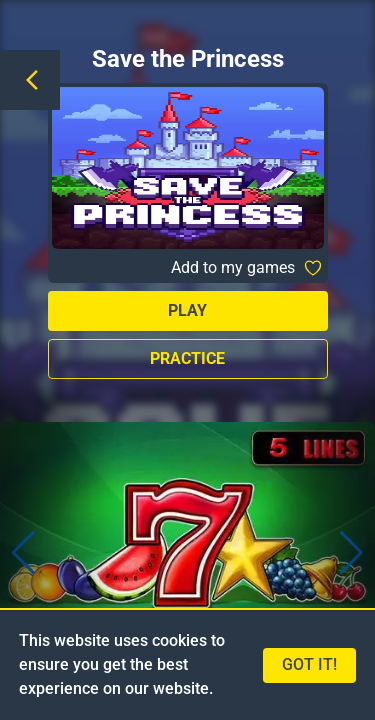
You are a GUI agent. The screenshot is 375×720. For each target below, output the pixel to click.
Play (187, 310)
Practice (187, 358)
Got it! (309, 664)
